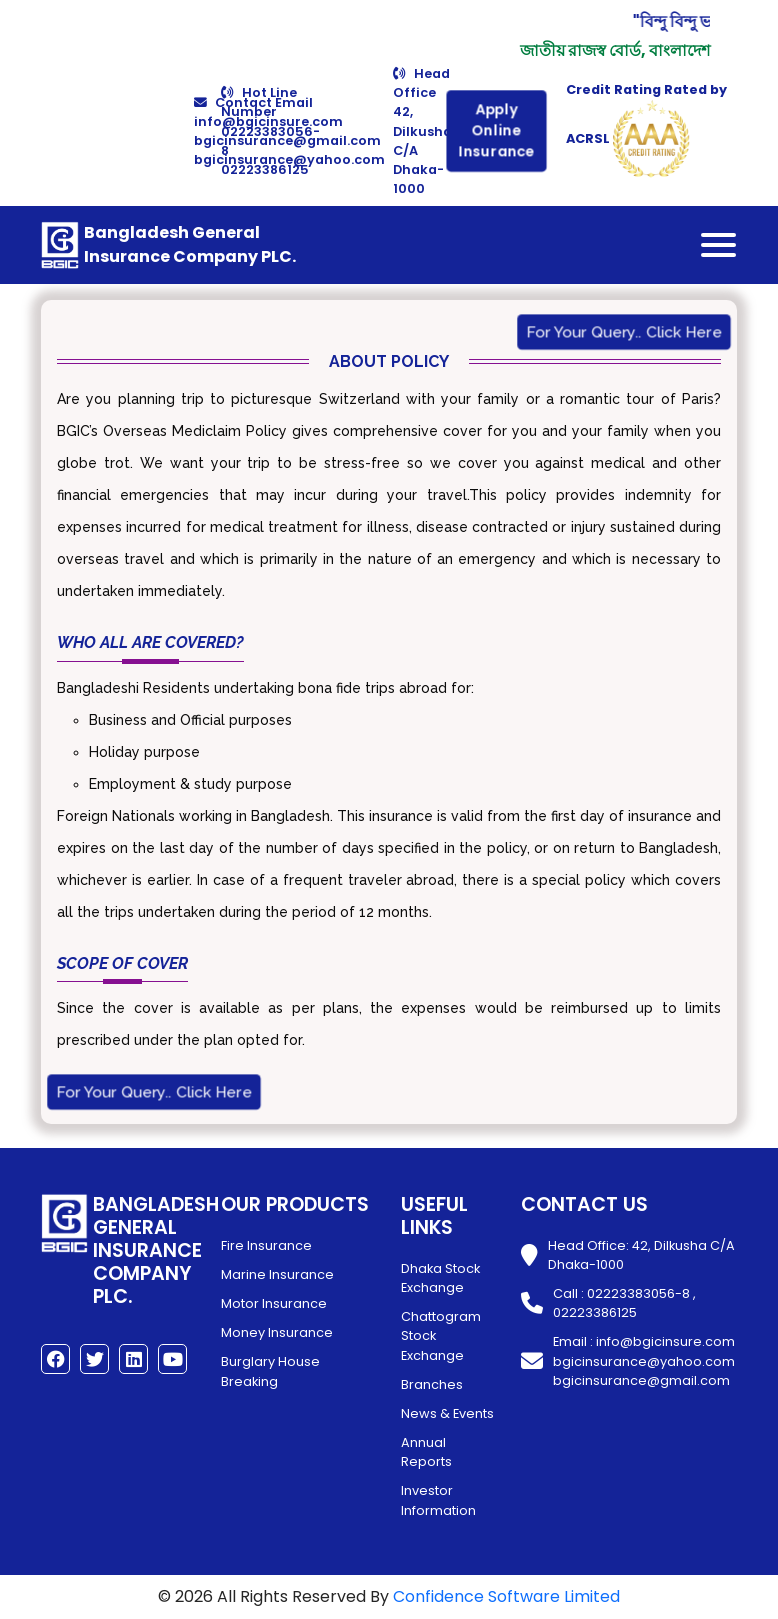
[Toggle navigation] (718, 245)
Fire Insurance (266, 1245)
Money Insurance (277, 1332)
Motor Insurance (274, 1303)
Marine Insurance (277, 1274)
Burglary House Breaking (270, 1371)
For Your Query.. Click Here (623, 333)
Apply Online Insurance (496, 131)
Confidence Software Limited (506, 1596)
